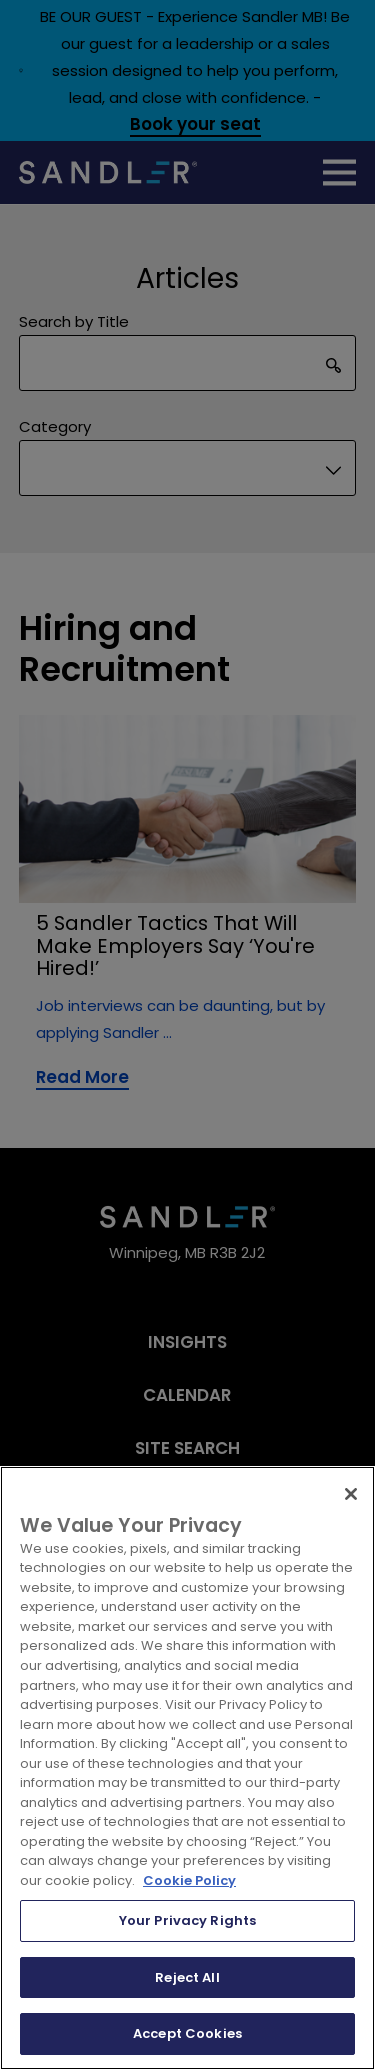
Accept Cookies (187, 2033)
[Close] (351, 1494)
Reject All (187, 1977)
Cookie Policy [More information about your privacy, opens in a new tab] (189, 1880)
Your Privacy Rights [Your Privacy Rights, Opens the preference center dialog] (187, 1920)
